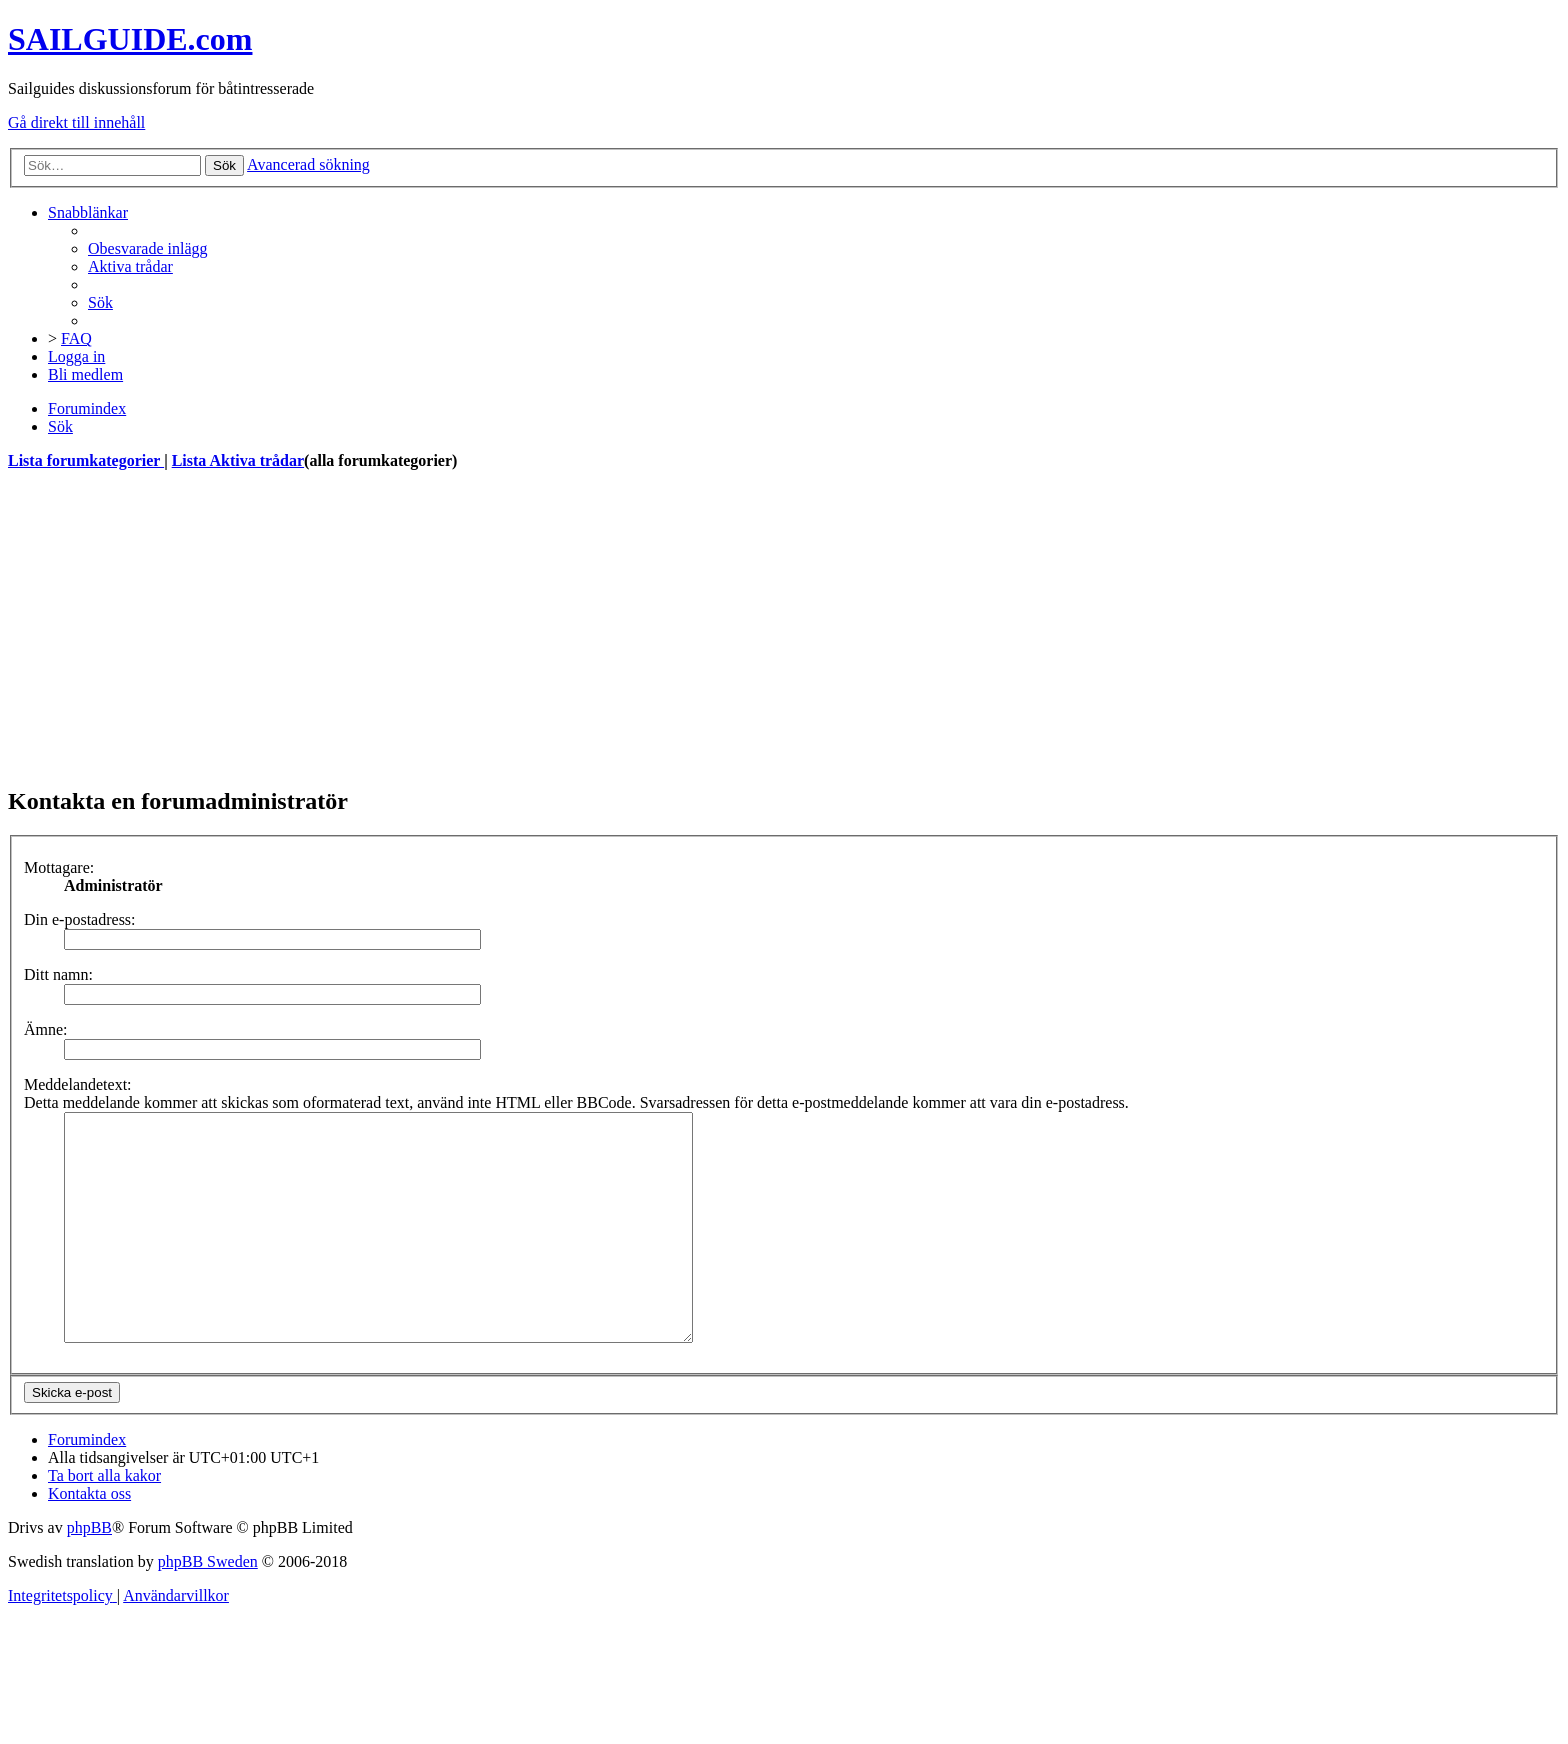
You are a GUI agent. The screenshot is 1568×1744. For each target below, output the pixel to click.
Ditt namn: (58, 974)
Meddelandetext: (78, 1084)
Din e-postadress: (80, 919)
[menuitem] (148, 248)
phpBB (89, 1572)
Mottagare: (59, 867)
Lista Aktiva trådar (238, 460)
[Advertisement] (608, 628)
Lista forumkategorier (86, 460)
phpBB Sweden (208, 1606)
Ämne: (46, 1029)
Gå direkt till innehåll (76, 122)
